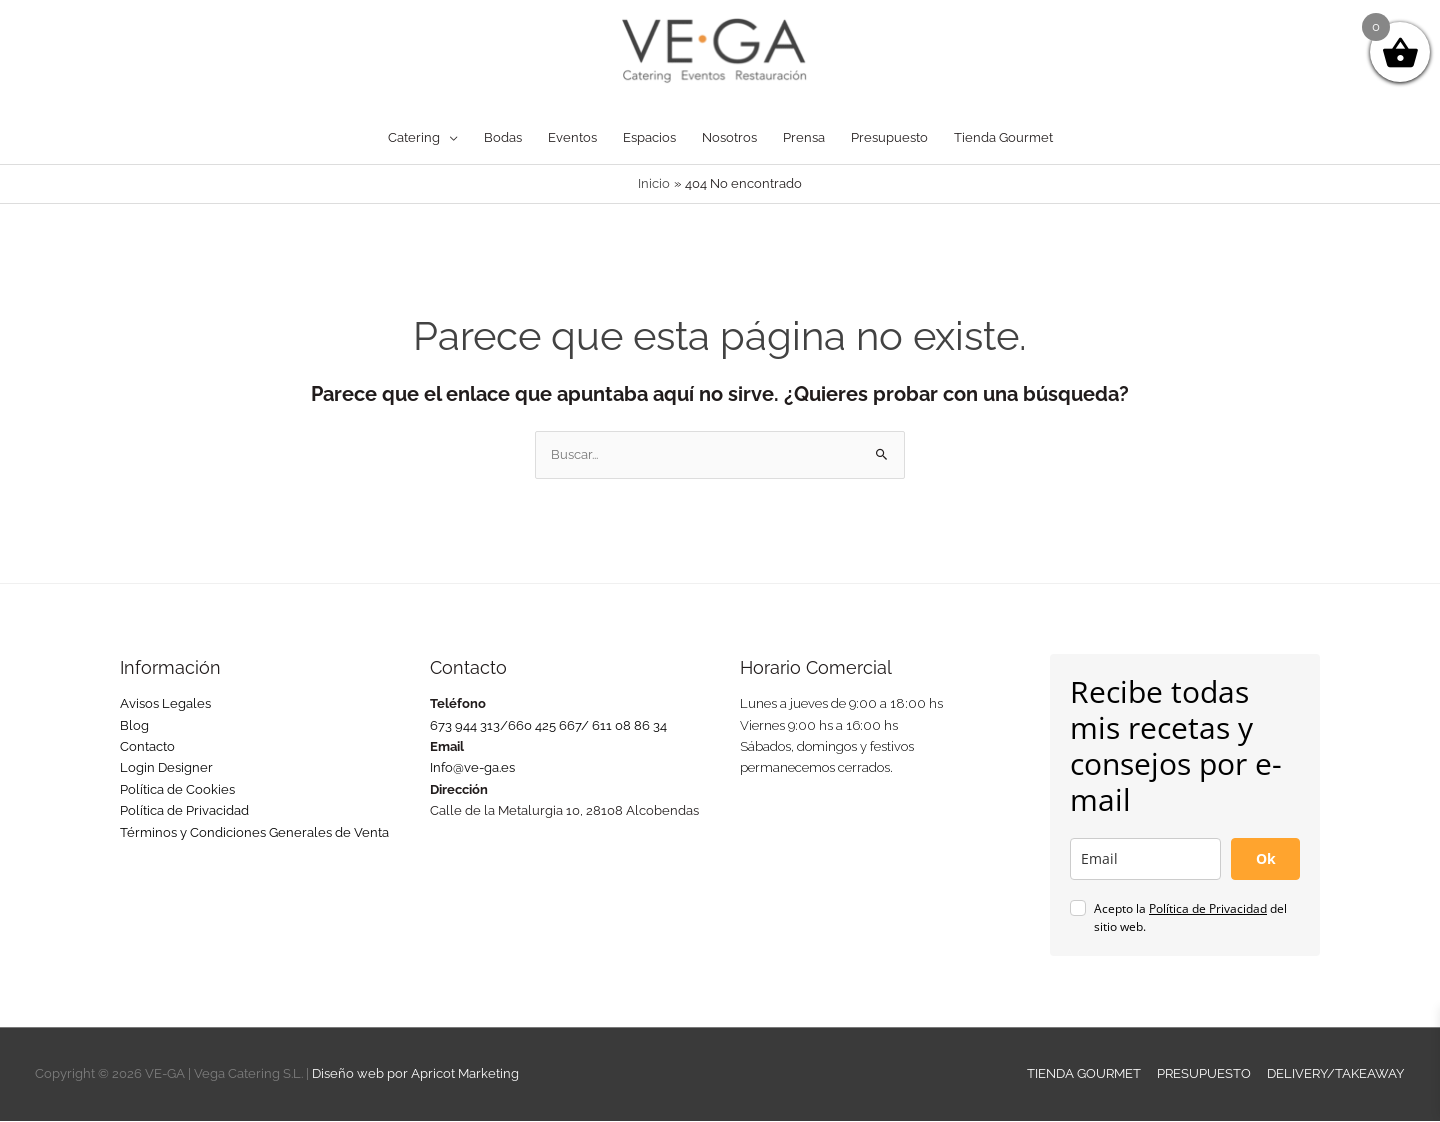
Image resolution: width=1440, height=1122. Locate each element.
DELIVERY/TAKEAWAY (1336, 1074)
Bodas (503, 138)
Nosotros (729, 138)
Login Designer (166, 768)
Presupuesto (889, 138)
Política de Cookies (177, 790)
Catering (414, 138)
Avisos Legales (165, 704)
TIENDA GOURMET (1085, 1074)
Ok (1266, 859)
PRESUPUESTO (1205, 1074)
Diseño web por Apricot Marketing (415, 1074)
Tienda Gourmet (1003, 138)
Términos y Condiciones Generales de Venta (254, 833)
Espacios (649, 138)
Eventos (572, 138)
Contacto (147, 747)
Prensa (804, 138)
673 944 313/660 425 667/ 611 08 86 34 (548, 726)
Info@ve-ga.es (472, 768)
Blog (134, 726)
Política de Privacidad (184, 811)
